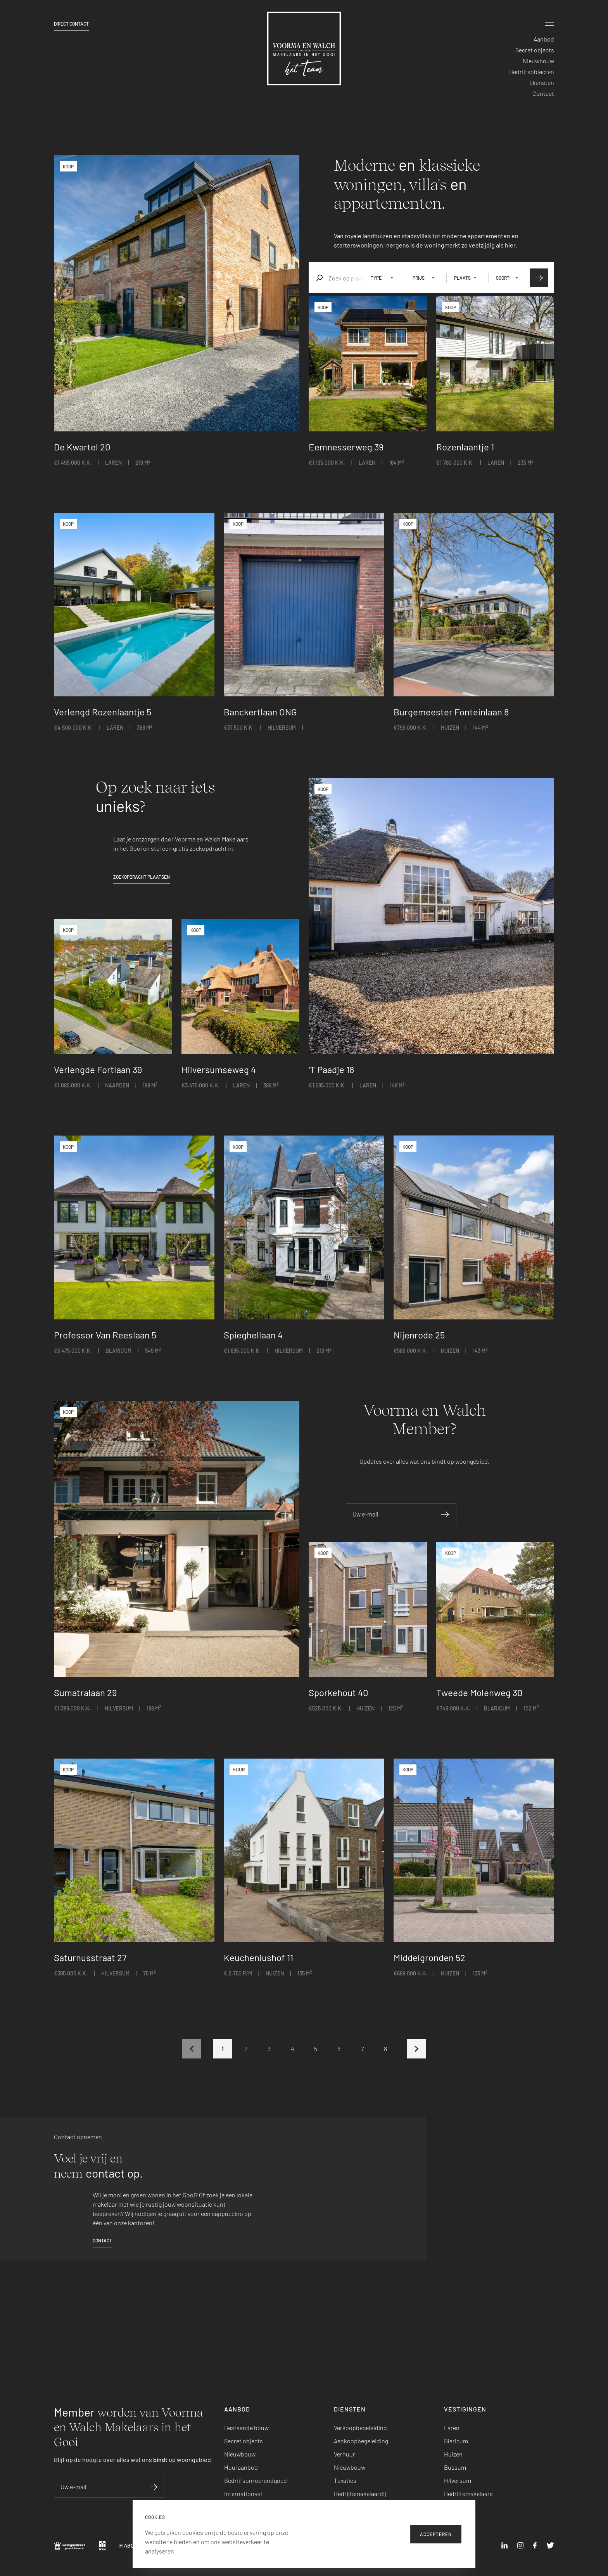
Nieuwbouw (538, 60)
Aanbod (544, 39)
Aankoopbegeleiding (361, 2440)
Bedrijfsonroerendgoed (255, 2480)
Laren (451, 2427)
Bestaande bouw (246, 2427)
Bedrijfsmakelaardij (360, 2493)
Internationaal (243, 2493)
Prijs (419, 277)
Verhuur (344, 2454)
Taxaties (345, 2480)
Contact (543, 93)
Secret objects (534, 50)
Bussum (455, 2467)
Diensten (542, 82)
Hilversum (457, 2480)
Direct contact (71, 23)
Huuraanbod (241, 2467)
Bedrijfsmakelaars (468, 2493)
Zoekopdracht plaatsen (141, 876)
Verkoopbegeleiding (360, 2427)
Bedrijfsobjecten (531, 71)
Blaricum (456, 2440)
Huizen (453, 2454)
